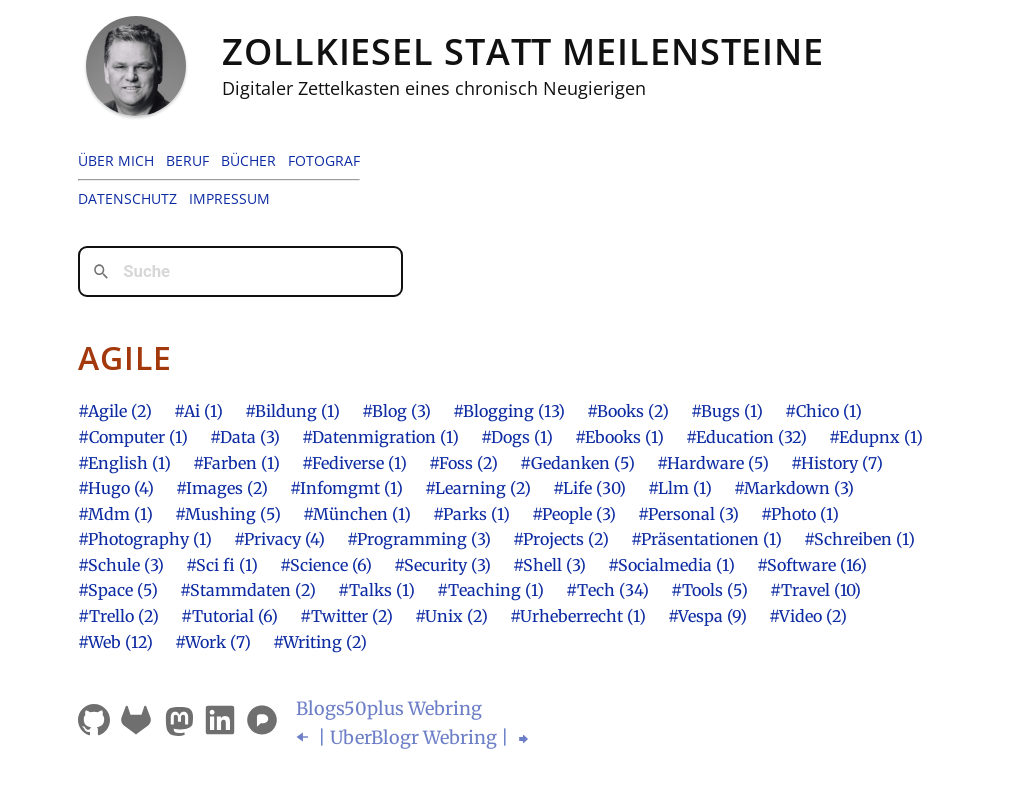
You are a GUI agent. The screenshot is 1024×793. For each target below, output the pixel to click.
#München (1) (357, 514)
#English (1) (124, 463)
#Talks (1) (376, 590)
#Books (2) (628, 411)
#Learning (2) (478, 488)
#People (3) (574, 514)
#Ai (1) (198, 411)
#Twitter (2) (346, 616)
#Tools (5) (709, 590)
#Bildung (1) (292, 411)
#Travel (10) (815, 590)
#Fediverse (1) (354, 463)
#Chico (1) (823, 411)
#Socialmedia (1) (671, 565)
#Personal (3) (688, 514)
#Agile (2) (115, 411)
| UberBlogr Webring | (413, 737)
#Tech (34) (607, 590)
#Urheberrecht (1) (578, 616)
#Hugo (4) (116, 488)
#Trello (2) (118, 616)
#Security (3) (442, 565)
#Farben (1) (236, 463)
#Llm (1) (680, 488)
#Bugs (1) (727, 411)
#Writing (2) (320, 642)
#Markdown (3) (794, 488)
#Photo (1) (800, 514)
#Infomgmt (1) (346, 488)
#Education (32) (746, 437)
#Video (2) (808, 616)
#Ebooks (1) (619, 437)
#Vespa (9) (707, 616)
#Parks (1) (471, 514)
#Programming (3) (419, 539)
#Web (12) (115, 642)
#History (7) (837, 463)
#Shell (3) (549, 565)
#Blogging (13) (509, 411)
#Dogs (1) (517, 437)
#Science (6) (326, 565)
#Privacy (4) (279, 539)
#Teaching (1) (490, 590)
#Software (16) (812, 565)
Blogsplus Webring (389, 708)
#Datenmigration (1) (380, 437)
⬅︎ (304, 737)
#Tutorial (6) (229, 616)
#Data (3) (245, 437)
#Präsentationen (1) (706, 539)
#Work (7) (213, 642)
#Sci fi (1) (222, 565)
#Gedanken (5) (577, 463)
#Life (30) (589, 488)
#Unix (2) (451, 616)
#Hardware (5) (713, 463)
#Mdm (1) (115, 514)
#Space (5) (118, 590)
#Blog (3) (396, 411)
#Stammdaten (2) (248, 590)
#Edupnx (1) (876, 437)
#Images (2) (222, 488)
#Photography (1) (145, 539)
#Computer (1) (133, 437)
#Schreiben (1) (859, 539)
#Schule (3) (121, 565)
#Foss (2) (463, 463)
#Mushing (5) (228, 514)
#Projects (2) (561, 539)
